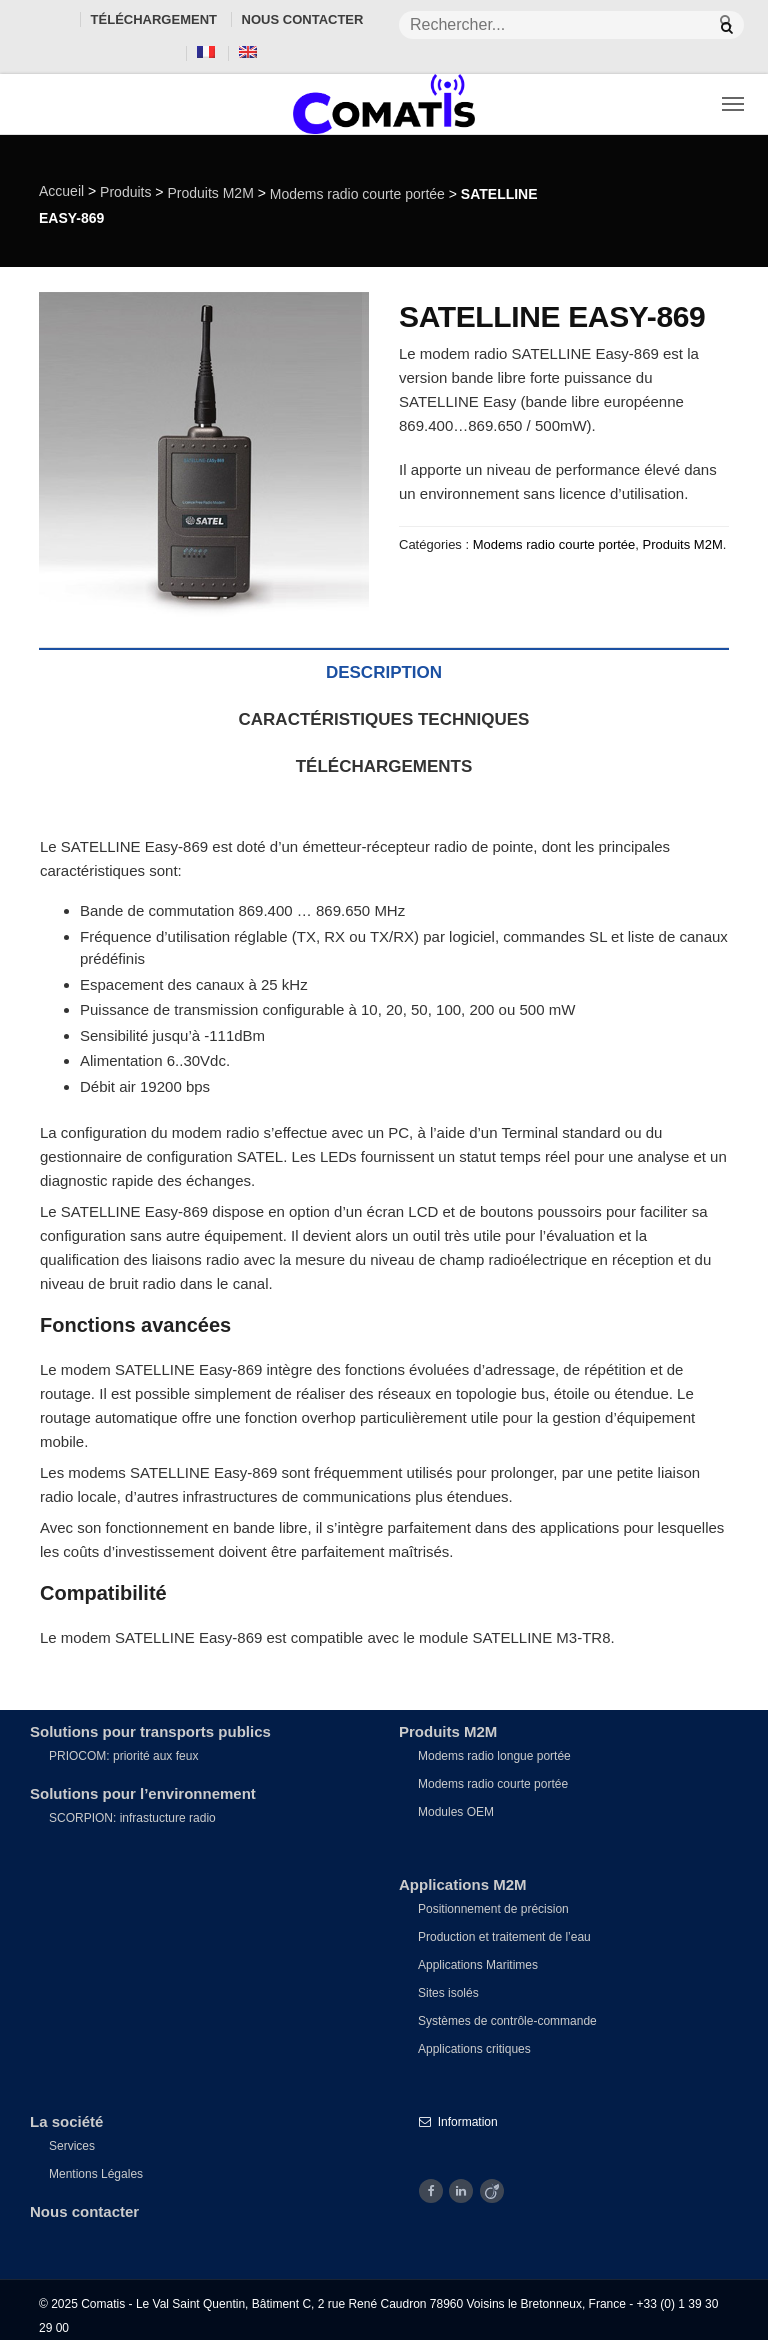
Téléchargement (154, 19)
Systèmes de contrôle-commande (507, 2021)
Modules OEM (456, 1812)
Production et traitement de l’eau (504, 1937)
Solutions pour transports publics (150, 1731)
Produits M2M (210, 193)
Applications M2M (463, 1884)
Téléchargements (384, 766)
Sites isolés (448, 1993)
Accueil (61, 191)
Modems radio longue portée (494, 1756)
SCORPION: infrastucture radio (132, 1818)
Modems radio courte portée (357, 194)
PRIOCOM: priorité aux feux (123, 1756)
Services (72, 2146)
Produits (125, 192)
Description (384, 672)
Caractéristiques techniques (384, 719)
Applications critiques (474, 2049)
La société (66, 2121)
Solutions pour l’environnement (143, 1793)
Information (458, 2122)
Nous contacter (303, 19)
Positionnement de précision (493, 1909)
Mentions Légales (96, 2174)
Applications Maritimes (478, 1965)
